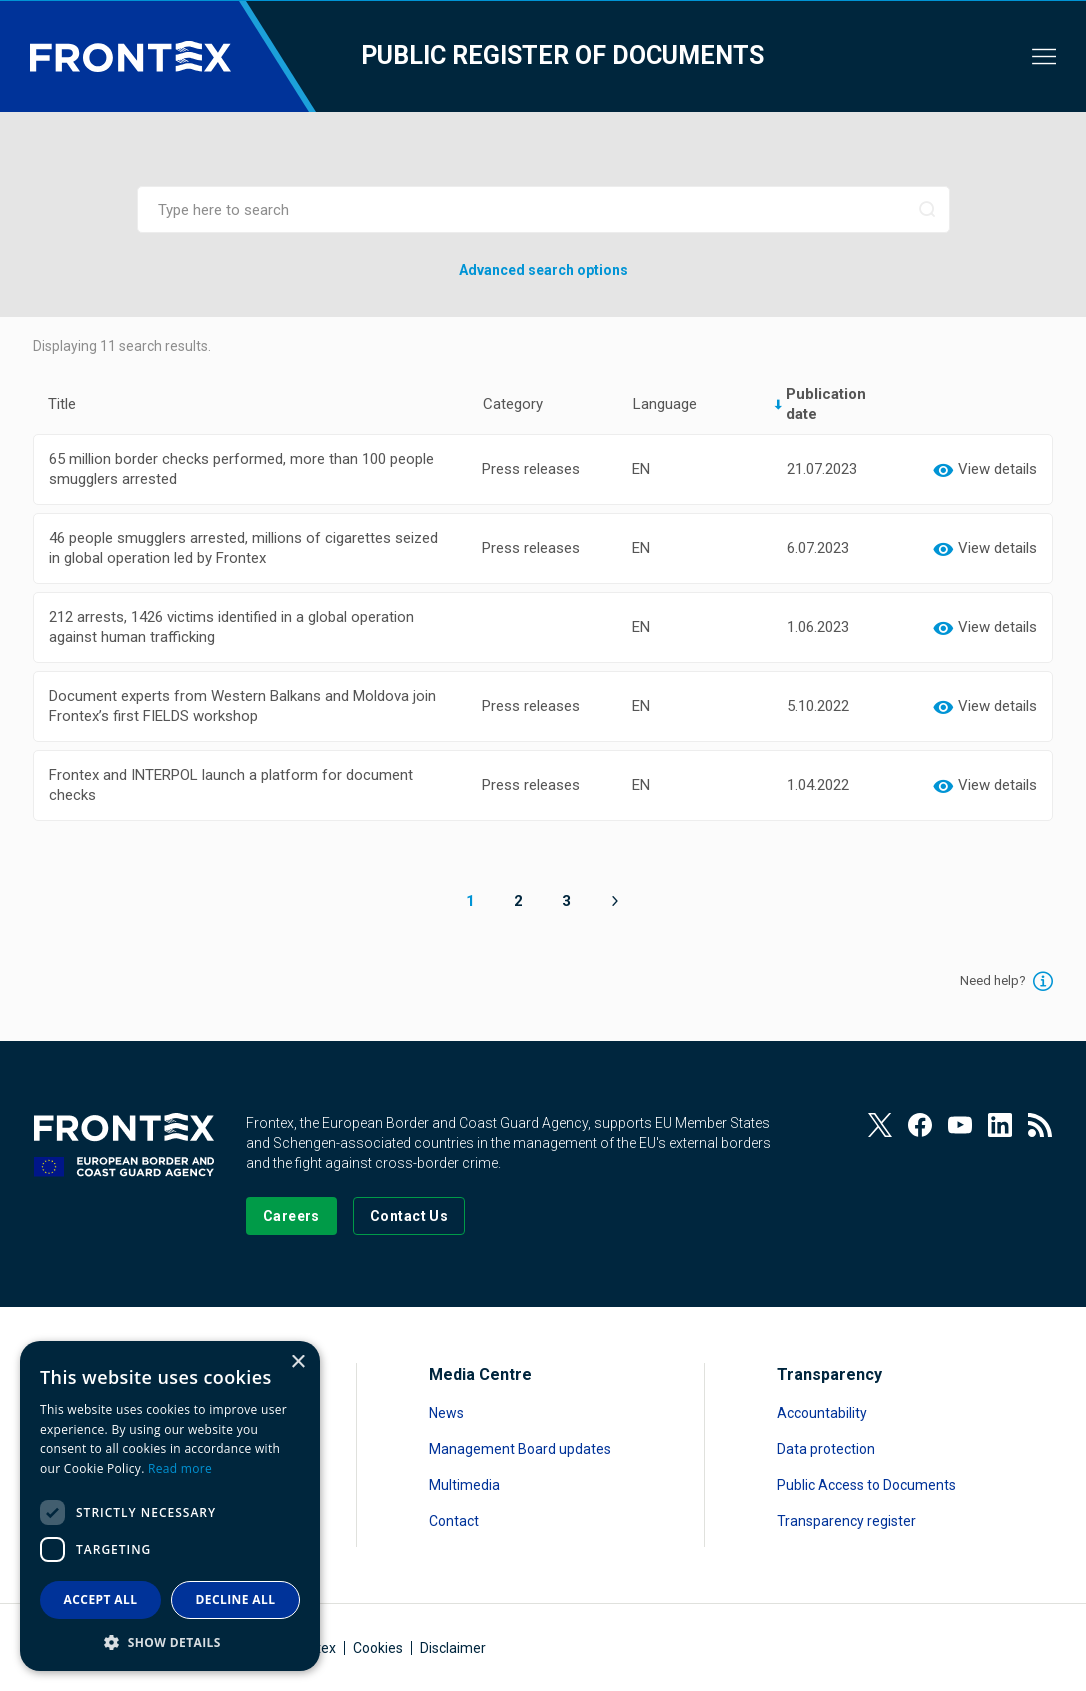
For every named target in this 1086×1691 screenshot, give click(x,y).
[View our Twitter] (880, 1125)
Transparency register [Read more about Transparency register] (846, 1521)
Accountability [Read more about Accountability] (822, 1413)
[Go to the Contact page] (409, 1216)
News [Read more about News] (446, 1413)
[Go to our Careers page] (291, 1216)
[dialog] (170, 1506)
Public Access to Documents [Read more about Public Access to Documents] (866, 1485)
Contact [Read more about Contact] (454, 1521)
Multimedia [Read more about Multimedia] (464, 1485)
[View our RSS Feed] (1040, 1125)
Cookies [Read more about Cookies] (378, 1648)
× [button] (297, 1362)
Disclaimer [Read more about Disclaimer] (453, 1648)
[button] (170, 1641)
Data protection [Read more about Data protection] (826, 1449)
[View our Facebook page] (920, 1125)
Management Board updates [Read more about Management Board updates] (520, 1449)
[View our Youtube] (960, 1125)
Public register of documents (562, 55)
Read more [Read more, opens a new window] (180, 1468)
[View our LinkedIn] (1000, 1125)
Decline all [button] (236, 1599)
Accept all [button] (101, 1599)
